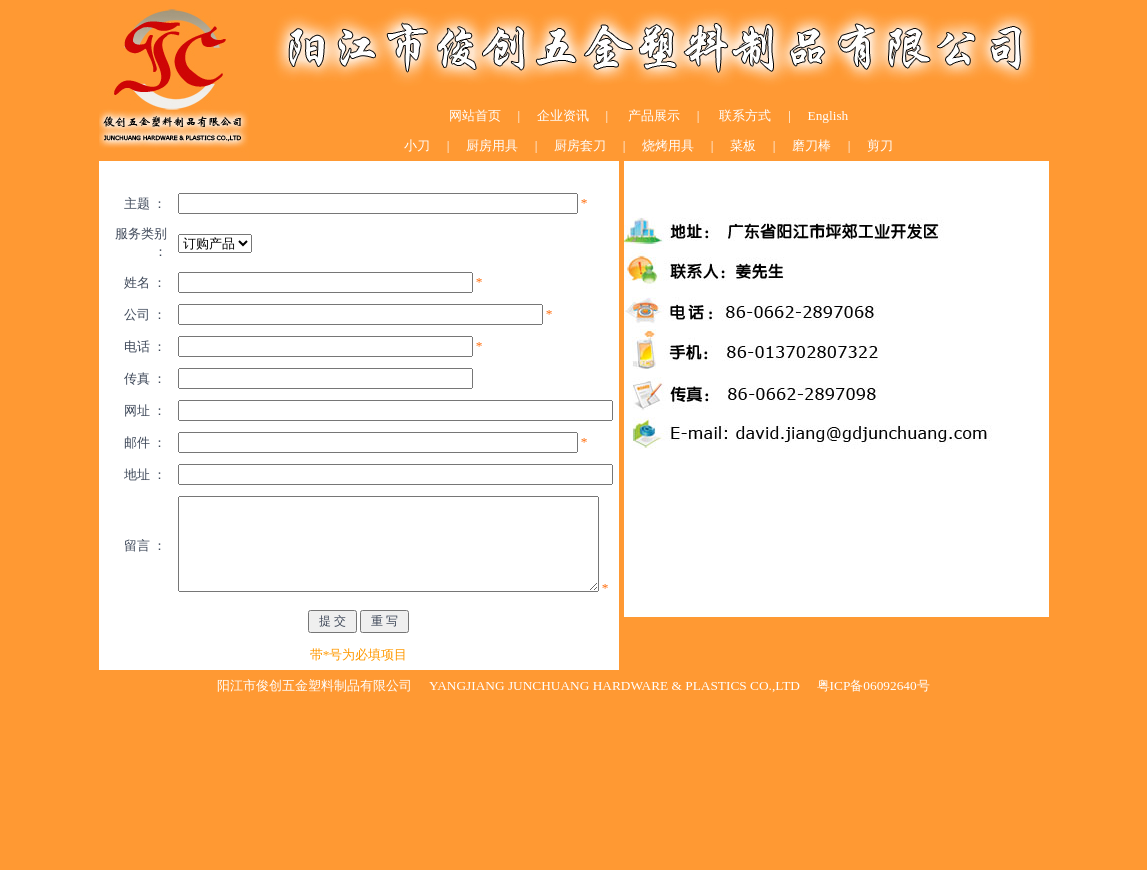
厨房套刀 (580, 145)
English (828, 115)
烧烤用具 (668, 145)
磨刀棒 (810, 145)
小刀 (417, 145)
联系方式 (743, 115)
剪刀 (878, 145)
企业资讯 (563, 115)
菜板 (741, 145)
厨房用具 (490, 145)
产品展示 (654, 115)
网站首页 (475, 115)
